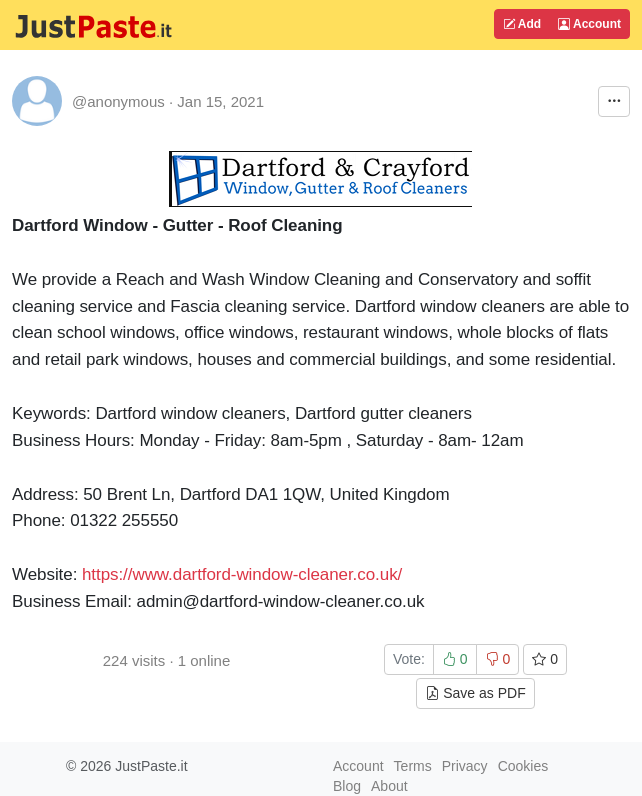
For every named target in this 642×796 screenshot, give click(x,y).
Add (522, 24)
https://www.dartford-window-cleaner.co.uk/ (242, 574)
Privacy (465, 766)
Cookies (523, 766)
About (389, 786)
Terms (413, 766)
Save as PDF (475, 693)
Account (589, 24)
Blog (347, 786)
